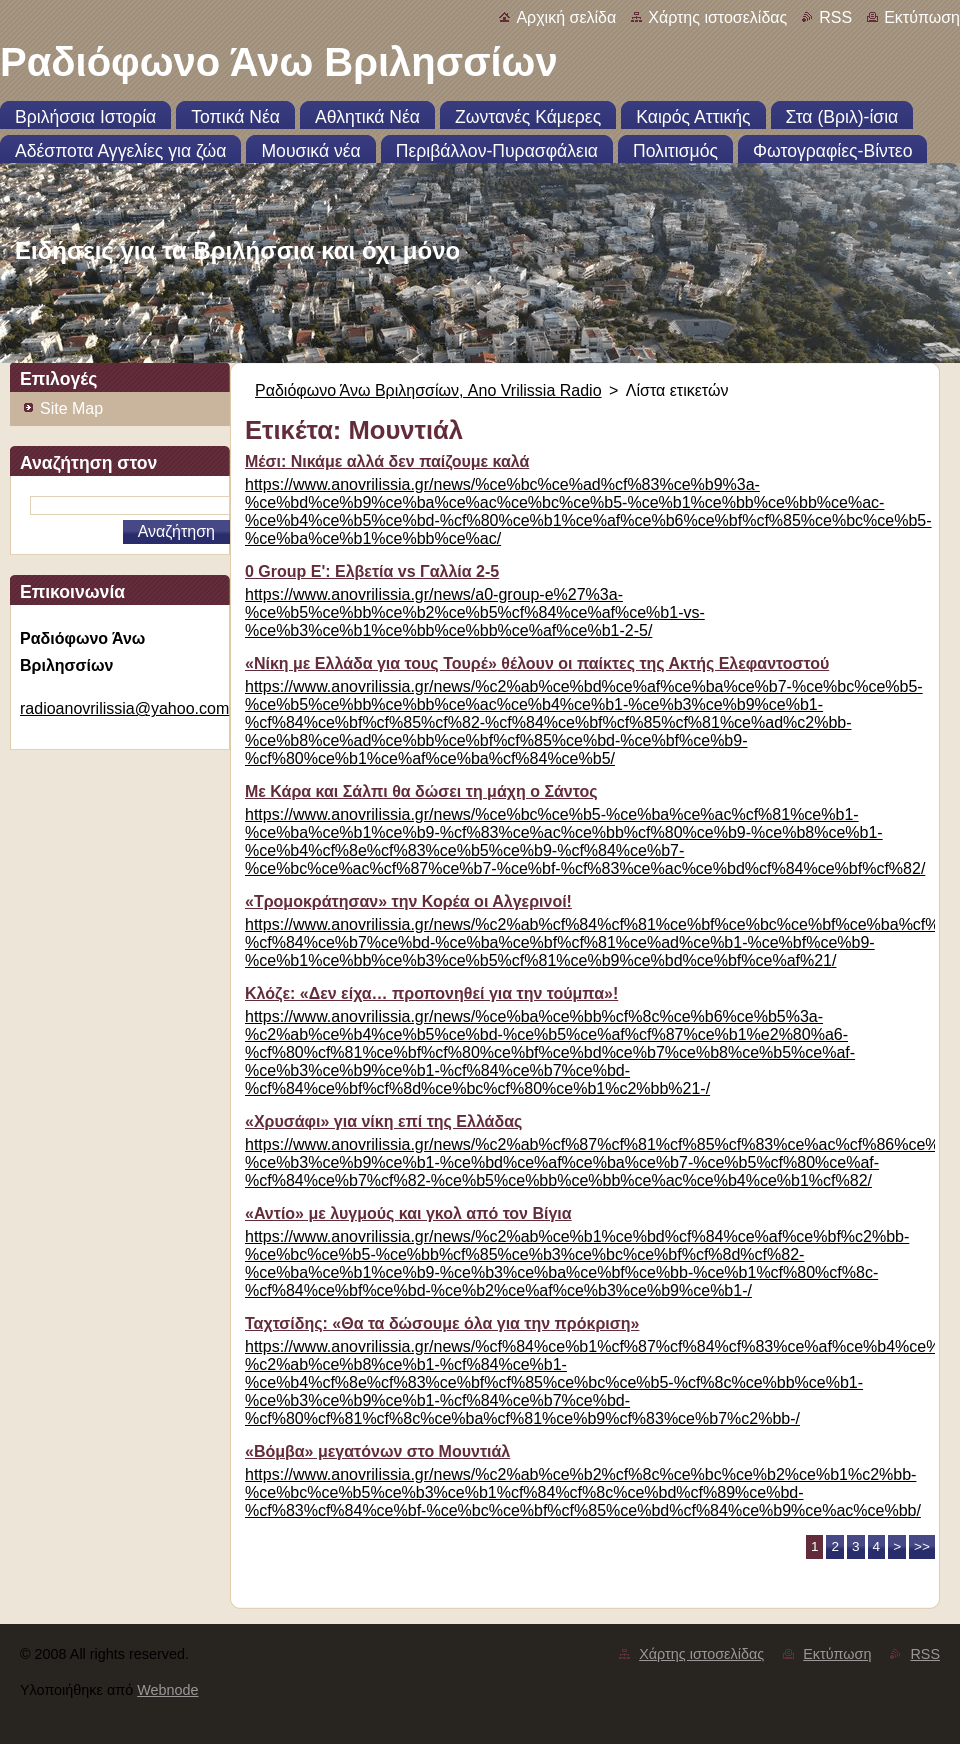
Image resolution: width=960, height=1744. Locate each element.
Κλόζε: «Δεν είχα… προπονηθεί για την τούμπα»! (431, 993)
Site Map (71, 408)
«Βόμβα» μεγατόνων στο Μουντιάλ (377, 1451)
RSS (835, 17)
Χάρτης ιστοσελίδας (717, 17)
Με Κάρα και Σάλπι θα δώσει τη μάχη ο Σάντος (421, 791)
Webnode (167, 1690)
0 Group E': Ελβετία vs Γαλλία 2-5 (372, 571)
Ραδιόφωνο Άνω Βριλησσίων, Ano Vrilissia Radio (428, 390)
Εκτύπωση (922, 17)
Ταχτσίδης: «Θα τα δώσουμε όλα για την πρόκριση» (442, 1323)
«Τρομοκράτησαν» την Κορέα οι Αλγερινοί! (408, 901)
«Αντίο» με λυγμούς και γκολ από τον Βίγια (408, 1213)
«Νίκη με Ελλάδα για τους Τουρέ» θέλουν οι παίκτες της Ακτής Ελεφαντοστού (537, 663)
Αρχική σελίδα (566, 17)
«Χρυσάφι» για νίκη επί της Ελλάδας (383, 1121)
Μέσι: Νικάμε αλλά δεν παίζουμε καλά (387, 461)
